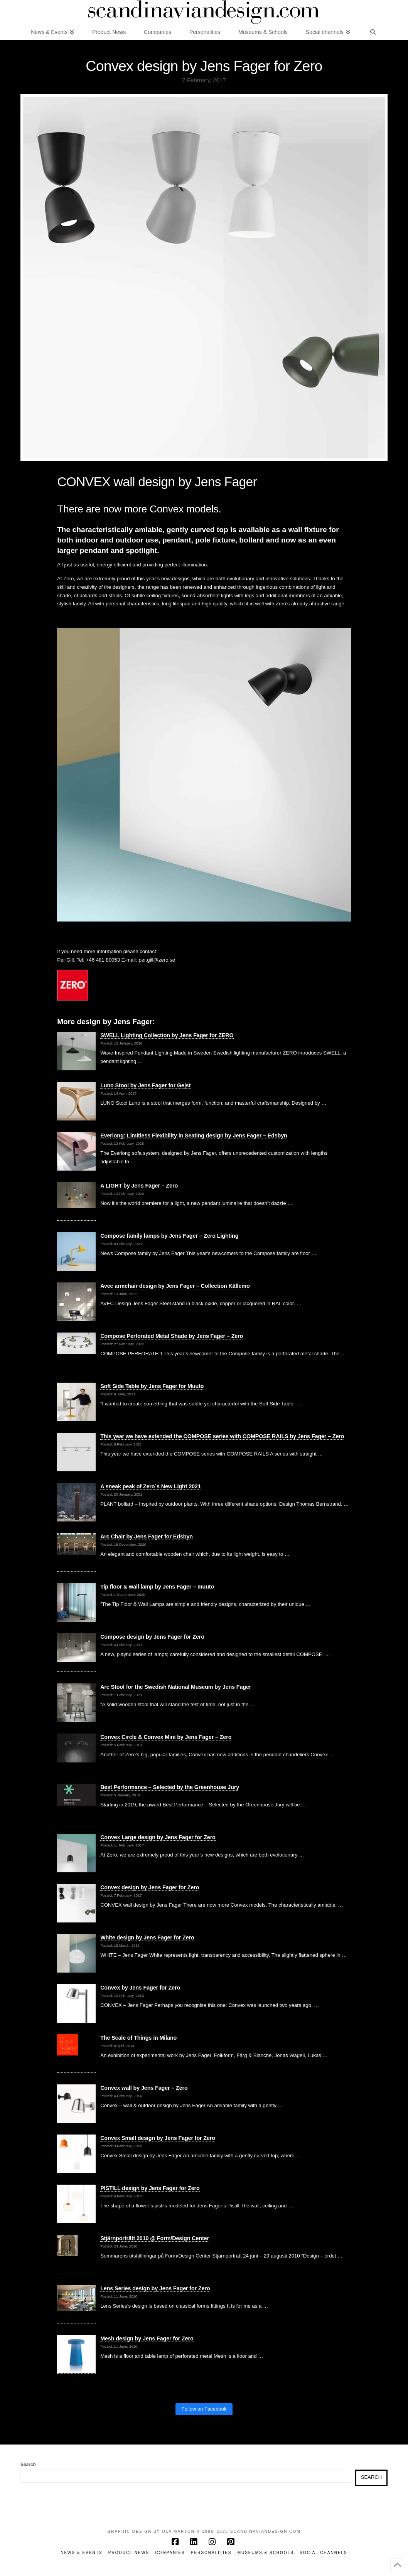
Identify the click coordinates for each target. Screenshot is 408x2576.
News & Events (81, 2553)
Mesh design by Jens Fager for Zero (146, 2338)
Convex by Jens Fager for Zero (140, 1988)
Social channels (323, 2553)
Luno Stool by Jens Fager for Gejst (145, 1085)
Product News (128, 2553)
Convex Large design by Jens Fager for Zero (158, 1837)
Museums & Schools (266, 2553)
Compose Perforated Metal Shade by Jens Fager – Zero (171, 1336)
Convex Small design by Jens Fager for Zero (157, 2138)
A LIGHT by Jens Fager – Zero (139, 1186)
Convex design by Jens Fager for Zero (149, 1887)
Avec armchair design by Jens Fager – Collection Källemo (175, 1286)
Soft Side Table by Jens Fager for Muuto (152, 1386)
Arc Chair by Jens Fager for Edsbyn (146, 1536)
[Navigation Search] (372, 31)
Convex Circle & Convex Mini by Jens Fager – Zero (165, 1737)
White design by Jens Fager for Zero (147, 1937)
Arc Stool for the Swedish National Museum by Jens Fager (175, 1687)
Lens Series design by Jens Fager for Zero (155, 2288)
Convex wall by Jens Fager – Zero (144, 2088)
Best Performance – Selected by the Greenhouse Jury (169, 1787)
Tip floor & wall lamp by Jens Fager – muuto (157, 1587)
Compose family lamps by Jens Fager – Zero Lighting (169, 1236)
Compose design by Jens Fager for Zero (152, 1637)
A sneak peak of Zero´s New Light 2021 (150, 1486)
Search (28, 2464)
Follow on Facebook (204, 2409)
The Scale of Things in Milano (138, 2038)
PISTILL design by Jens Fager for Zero (150, 2188)
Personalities (211, 2553)
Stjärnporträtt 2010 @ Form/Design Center (154, 2238)
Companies (170, 2553)
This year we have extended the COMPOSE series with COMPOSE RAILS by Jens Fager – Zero (222, 1436)
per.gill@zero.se (156, 960)
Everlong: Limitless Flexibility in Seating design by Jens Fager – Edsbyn (193, 1135)
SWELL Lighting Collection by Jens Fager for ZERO (166, 1035)
